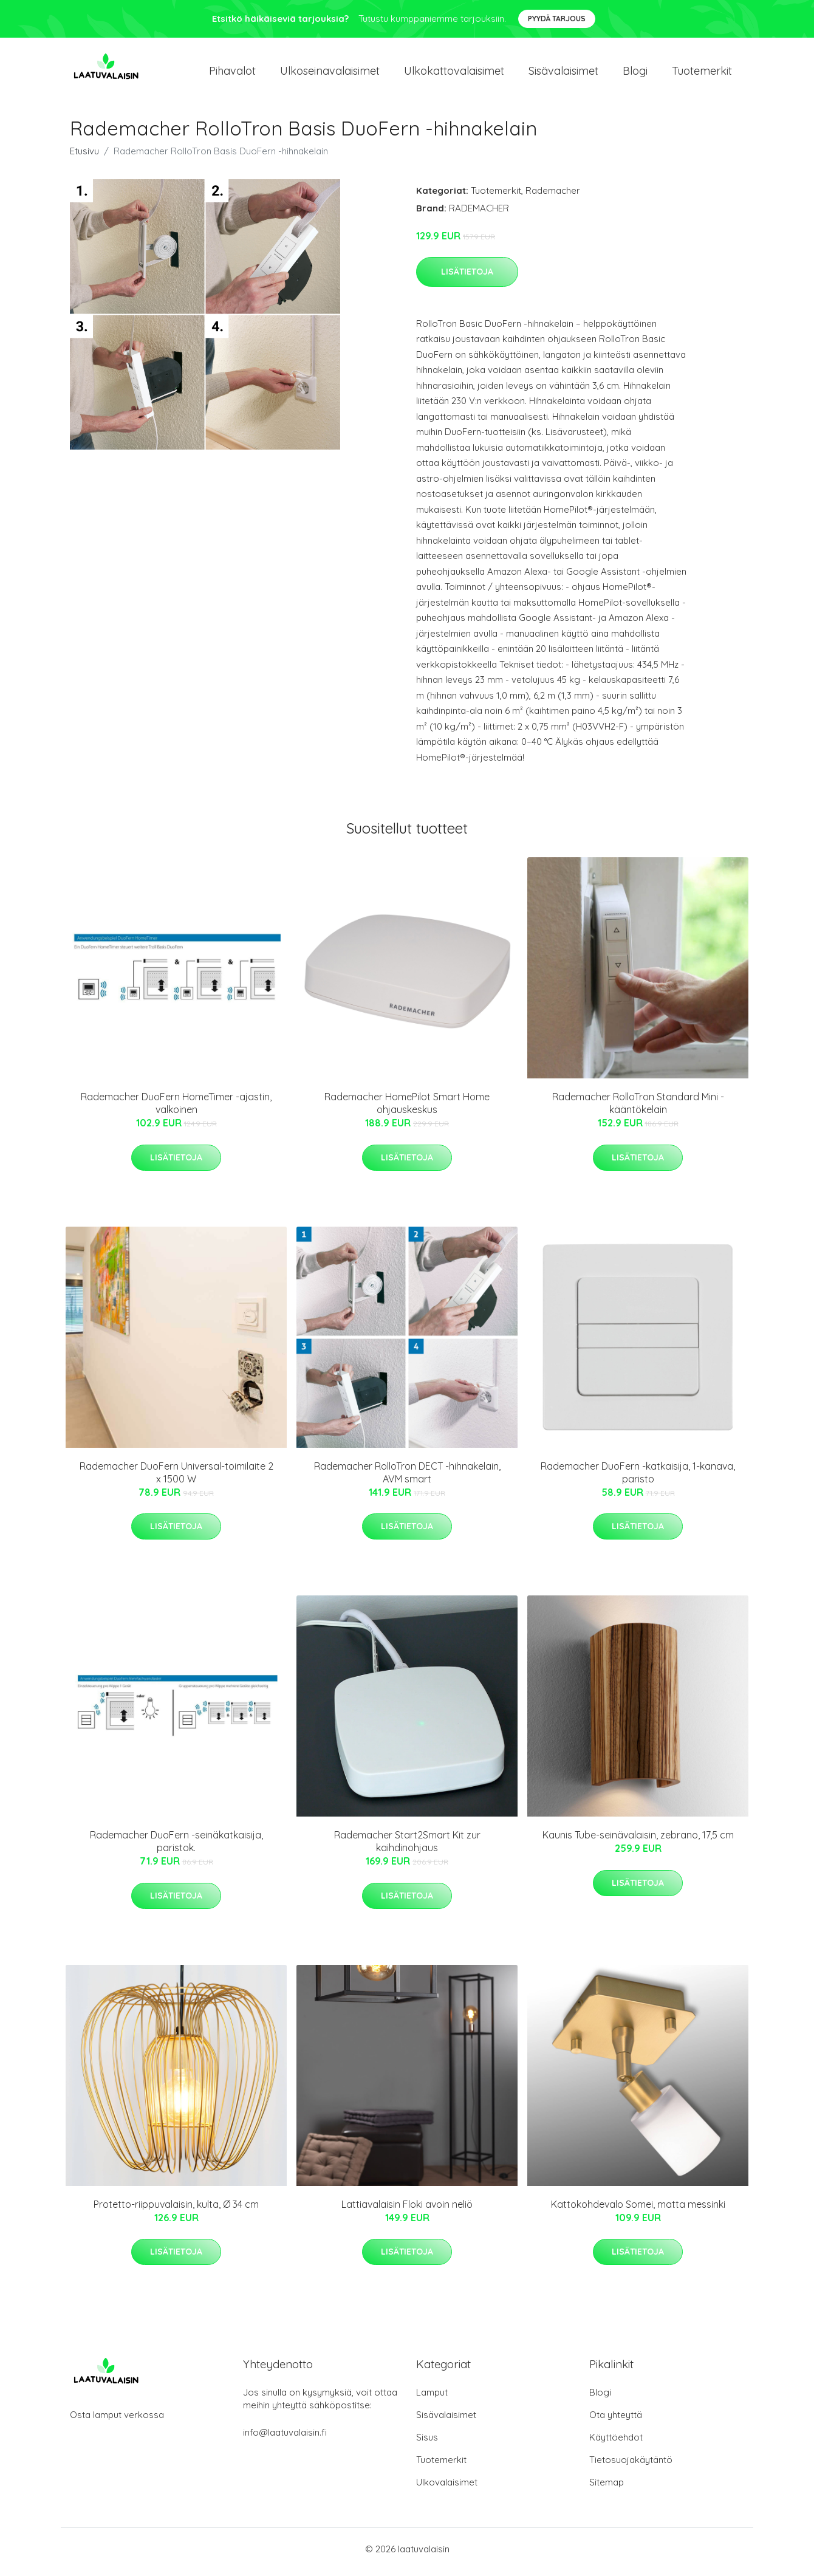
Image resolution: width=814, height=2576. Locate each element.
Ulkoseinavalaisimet (330, 74)
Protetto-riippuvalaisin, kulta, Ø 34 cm (176, 2210)
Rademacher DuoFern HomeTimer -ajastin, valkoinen (176, 1109)
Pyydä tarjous (557, 18)
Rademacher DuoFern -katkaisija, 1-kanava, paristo (638, 1478)
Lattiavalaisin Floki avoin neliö (407, 2210)
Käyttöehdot (616, 2443)
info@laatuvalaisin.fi (285, 2438)
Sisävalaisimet (563, 74)
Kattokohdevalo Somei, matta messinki (638, 2210)
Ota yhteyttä (615, 2421)
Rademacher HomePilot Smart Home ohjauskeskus (407, 1109)
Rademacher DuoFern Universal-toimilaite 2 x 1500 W (176, 1478)
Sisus (427, 2443)
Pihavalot (232, 74)
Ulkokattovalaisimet (454, 74)
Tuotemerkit (702, 74)
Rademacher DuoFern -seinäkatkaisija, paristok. (176, 1847)
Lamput (432, 2398)
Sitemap (606, 2488)
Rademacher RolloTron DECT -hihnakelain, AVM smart (407, 1478)
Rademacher (552, 196)
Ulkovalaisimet (446, 2488)
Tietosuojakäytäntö (630, 2466)
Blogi (635, 74)
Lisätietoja (467, 277)
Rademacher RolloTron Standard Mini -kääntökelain (638, 1109)
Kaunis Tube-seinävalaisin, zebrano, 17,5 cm (638, 1841)
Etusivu (84, 157)
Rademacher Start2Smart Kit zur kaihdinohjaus (407, 1847)
